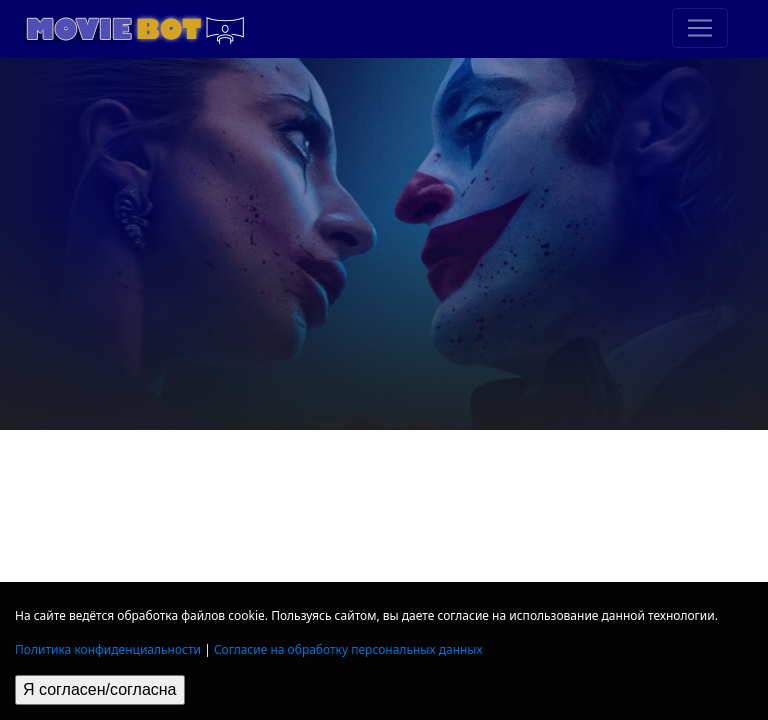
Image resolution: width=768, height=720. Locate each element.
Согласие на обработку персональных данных (348, 649)
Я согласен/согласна (100, 689)
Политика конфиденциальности (108, 649)
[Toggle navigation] (700, 28)
